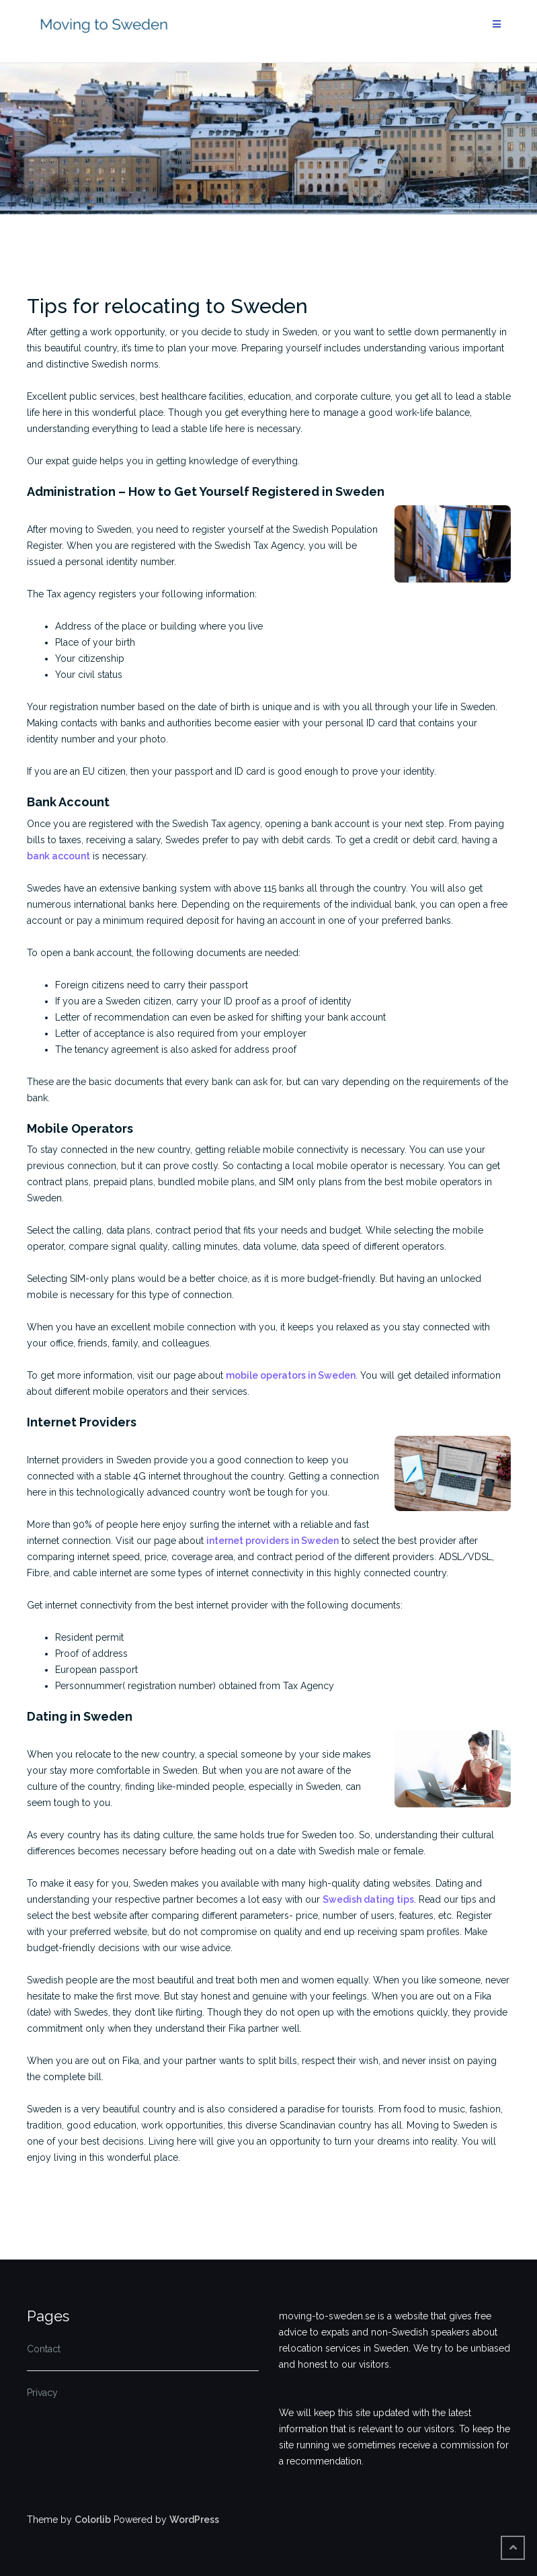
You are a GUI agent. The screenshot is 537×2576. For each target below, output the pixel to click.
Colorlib (93, 2519)
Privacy (42, 2392)
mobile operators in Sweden (291, 1375)
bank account (58, 856)
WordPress (194, 2519)
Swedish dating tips (368, 1899)
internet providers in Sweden (272, 1540)
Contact (43, 2349)
